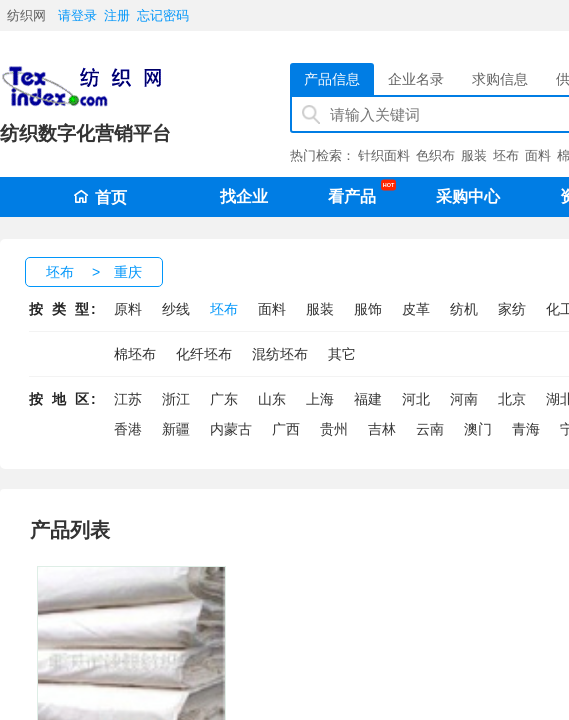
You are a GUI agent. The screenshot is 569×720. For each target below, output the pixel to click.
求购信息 (500, 79)
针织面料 (384, 155)
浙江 (176, 399)
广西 (286, 429)
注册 (117, 15)
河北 (416, 399)
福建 (368, 399)
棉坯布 (135, 354)
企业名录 (416, 79)
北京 (512, 399)
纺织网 (26, 15)
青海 (526, 429)
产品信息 (332, 79)
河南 (464, 399)
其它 (342, 354)
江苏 (128, 399)
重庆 (128, 272)
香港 (128, 429)
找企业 (244, 196)
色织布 (435, 155)
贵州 (334, 429)
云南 (430, 429)
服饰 (368, 309)
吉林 (382, 429)
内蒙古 (231, 429)
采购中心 (468, 196)
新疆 (176, 429)
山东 (272, 399)
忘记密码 (163, 15)
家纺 (512, 309)
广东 (224, 399)
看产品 (357, 193)
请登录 (77, 15)
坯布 (506, 155)
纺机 (464, 309)
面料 (538, 155)
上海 (320, 399)
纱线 (176, 309)
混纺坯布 (280, 354)
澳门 (478, 429)
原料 (128, 309)
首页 (100, 197)
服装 (474, 155)
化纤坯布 (204, 354)
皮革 (416, 309)
